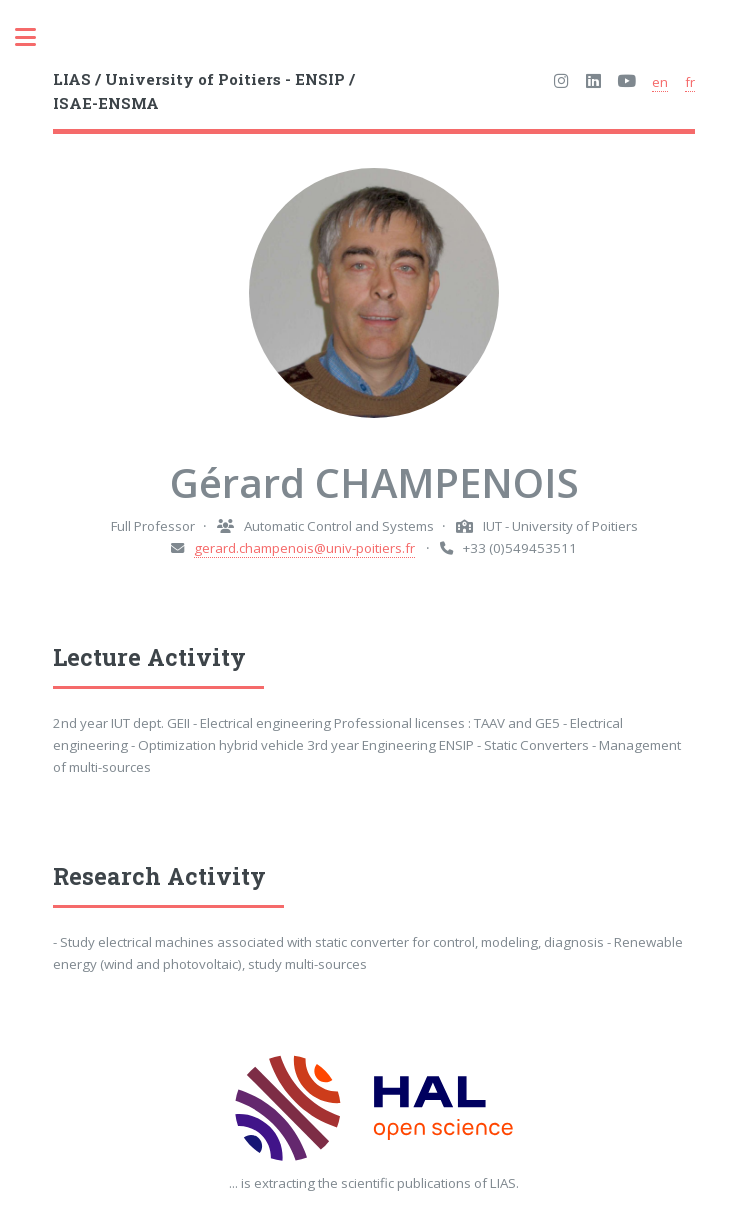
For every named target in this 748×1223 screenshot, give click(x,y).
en (660, 82)
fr (690, 82)
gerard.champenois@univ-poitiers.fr (304, 548)
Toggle (36, 37)
